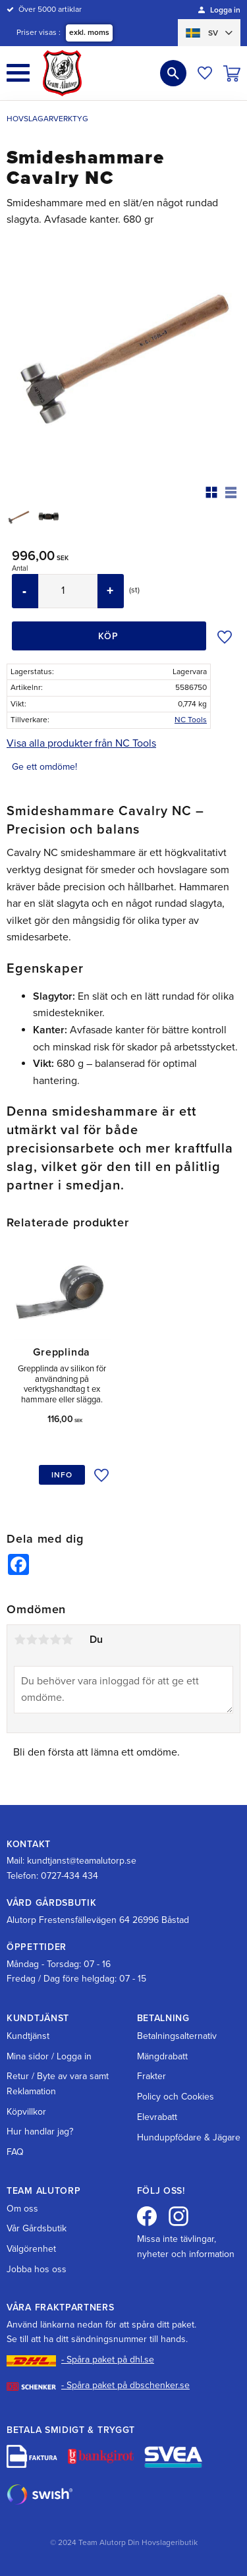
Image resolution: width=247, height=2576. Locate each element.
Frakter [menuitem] (151, 2076)
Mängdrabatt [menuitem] (162, 2056)
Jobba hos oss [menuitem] (37, 2269)
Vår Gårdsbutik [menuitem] (37, 2228)
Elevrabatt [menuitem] (157, 2117)
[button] (18, 72)
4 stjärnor (55, 1640)
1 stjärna (20, 1640)
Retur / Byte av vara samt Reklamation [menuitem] (58, 2083)
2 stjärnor (32, 1640)
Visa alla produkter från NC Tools (81, 743)
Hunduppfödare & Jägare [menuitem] (188, 2137)
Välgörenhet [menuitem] (31, 2248)
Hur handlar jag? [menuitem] (40, 2131)
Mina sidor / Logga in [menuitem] (49, 2056)
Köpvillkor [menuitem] (26, 2111)
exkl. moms (89, 32)
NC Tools (191, 719)
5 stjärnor (67, 1640)
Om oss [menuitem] (22, 2208)
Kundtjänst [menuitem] (28, 2036)
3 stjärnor (43, 1640)
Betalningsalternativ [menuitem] (177, 2036)
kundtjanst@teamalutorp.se (81, 1860)
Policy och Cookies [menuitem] (175, 2096)
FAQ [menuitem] (15, 2152)
